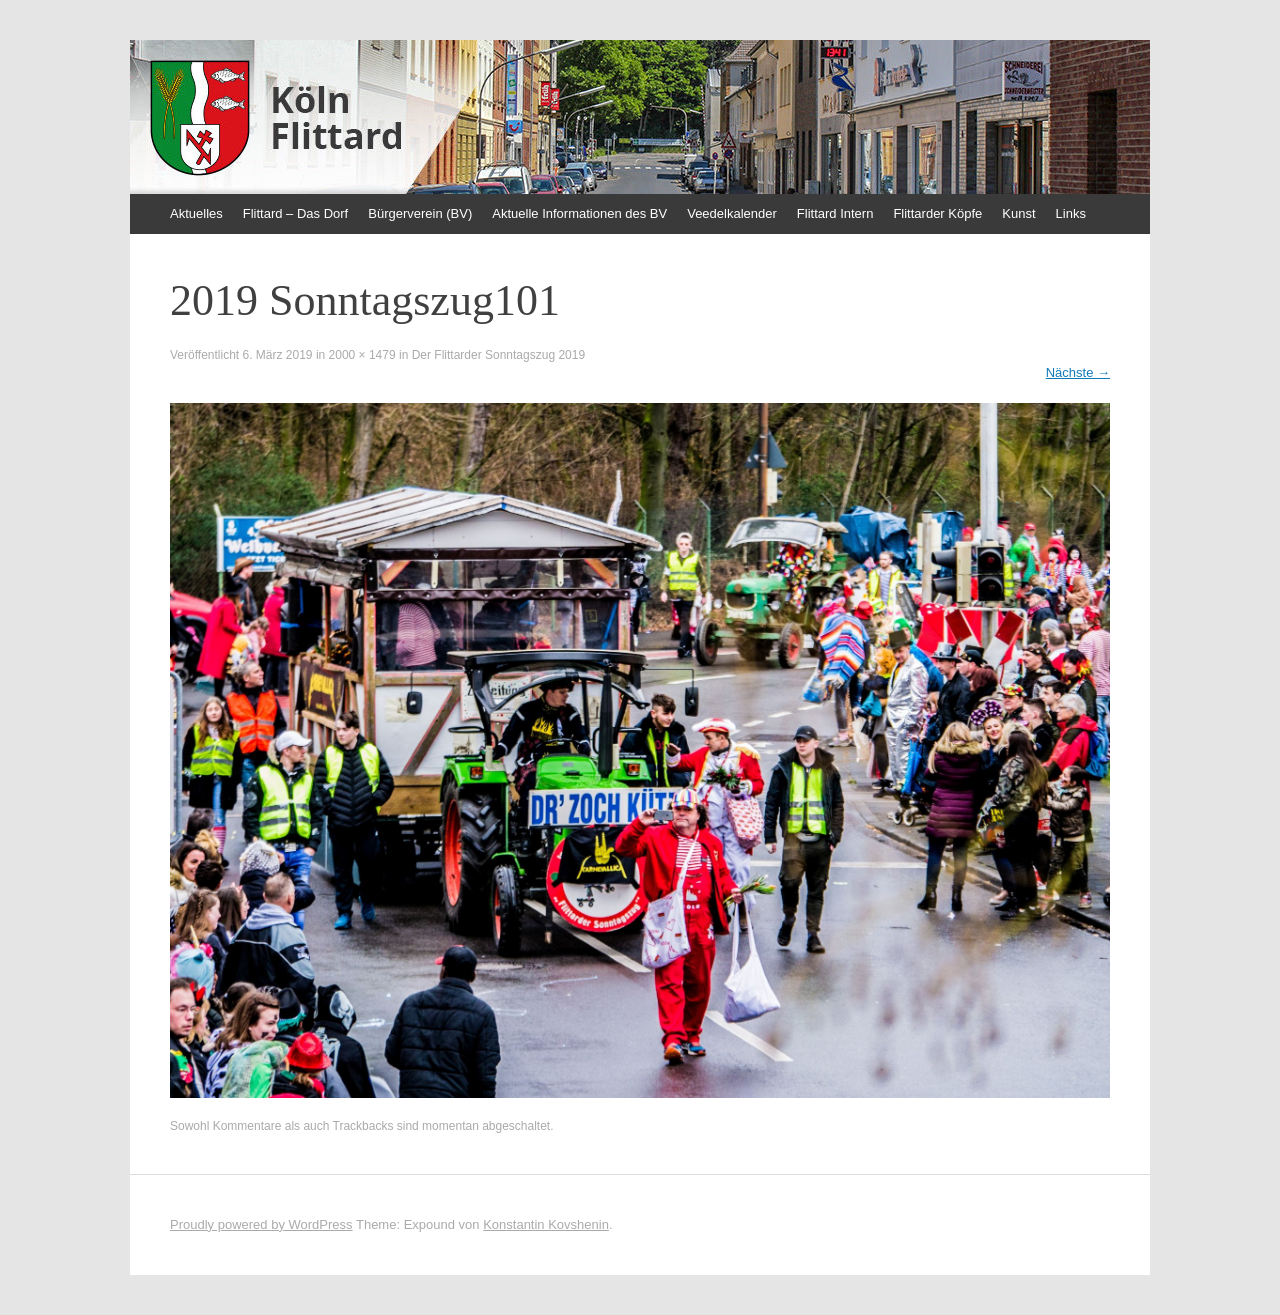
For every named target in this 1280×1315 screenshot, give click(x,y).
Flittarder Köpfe (937, 213)
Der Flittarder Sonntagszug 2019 (498, 355)
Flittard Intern (835, 213)
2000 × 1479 (362, 355)
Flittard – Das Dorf (295, 213)
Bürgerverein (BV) (420, 213)
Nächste (1078, 372)
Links (1071, 213)
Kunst (1018, 213)
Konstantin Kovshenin (546, 1224)
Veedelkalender (732, 213)
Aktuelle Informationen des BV (579, 213)
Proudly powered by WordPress (261, 1224)
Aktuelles (196, 213)
